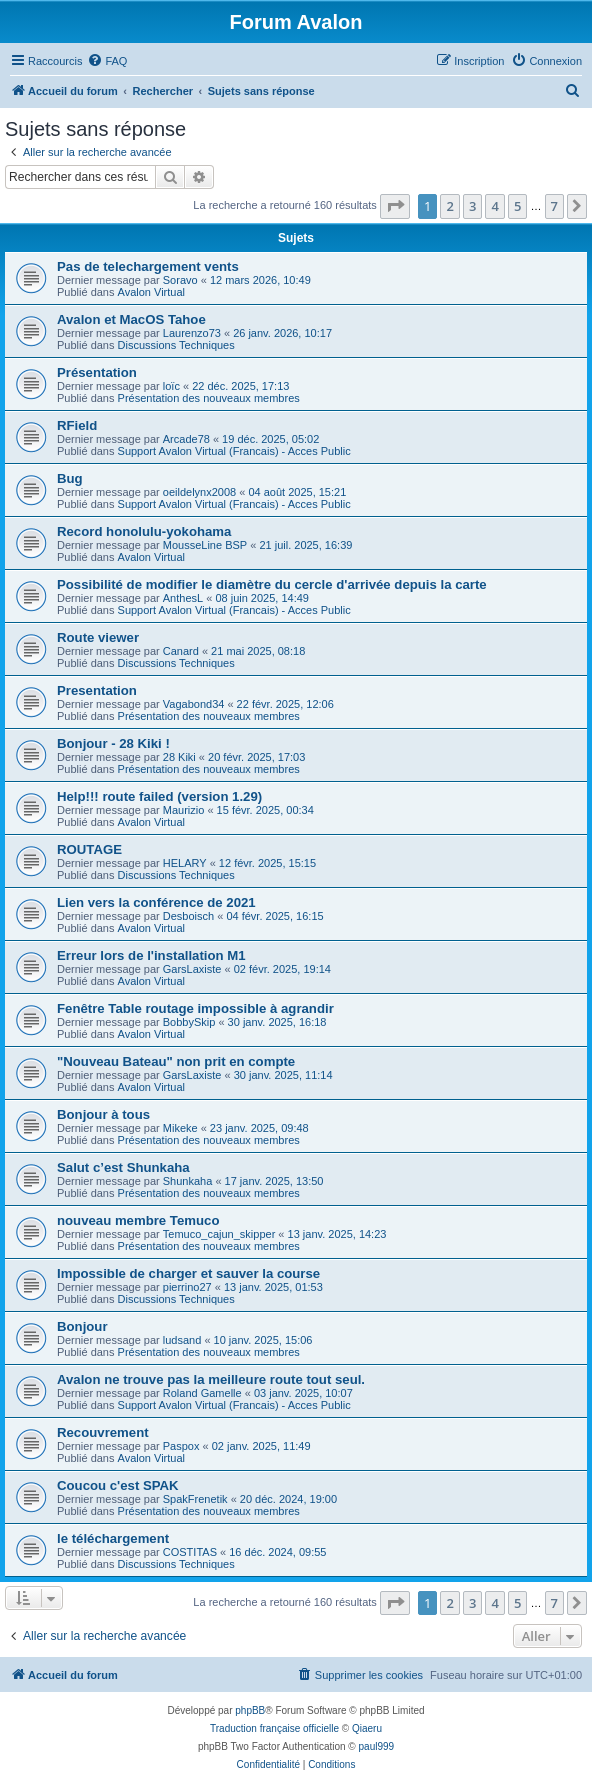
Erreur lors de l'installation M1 (151, 955)
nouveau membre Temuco (138, 1220)
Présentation (97, 372)
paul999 (377, 1746)
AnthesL (183, 598)
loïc (171, 386)
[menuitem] (107, 61)
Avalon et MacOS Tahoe (131, 319)
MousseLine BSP (205, 545)
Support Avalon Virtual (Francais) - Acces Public (234, 451)
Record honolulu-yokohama (144, 531)
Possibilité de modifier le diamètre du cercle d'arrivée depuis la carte (272, 584)
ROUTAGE (89, 849)
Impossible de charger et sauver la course (188, 1273)
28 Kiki (179, 757)
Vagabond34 (194, 704)
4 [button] (494, 206)
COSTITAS (190, 1552)
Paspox (181, 1446)
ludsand (182, 1340)
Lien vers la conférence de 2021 (156, 902)
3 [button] (472, 206)
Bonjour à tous (103, 1114)
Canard (181, 651)
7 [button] (554, 206)
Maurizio (184, 810)
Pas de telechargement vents (148, 266)
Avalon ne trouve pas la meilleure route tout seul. (211, 1379)
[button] (395, 206)
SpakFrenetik (195, 1499)
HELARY (185, 863)
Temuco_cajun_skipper (219, 1234)
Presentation (97, 690)
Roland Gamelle (202, 1393)
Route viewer (98, 637)
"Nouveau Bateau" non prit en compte (176, 1061)
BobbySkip (189, 1022)
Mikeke (180, 1128)
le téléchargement (113, 1538)
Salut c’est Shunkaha (123, 1167)
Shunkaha (188, 1181)
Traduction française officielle (274, 1728)
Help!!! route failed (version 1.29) (159, 796)
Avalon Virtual (151, 292)
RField (77, 425)
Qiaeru (367, 1728)
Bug (70, 478)
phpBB (250, 1710)
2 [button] (449, 206)
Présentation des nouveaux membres (209, 398)
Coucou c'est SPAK (118, 1485)
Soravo (180, 280)
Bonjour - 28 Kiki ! (113, 743)
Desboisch (188, 916)
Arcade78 (186, 439)
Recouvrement (103, 1432)
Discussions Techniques (176, 345)
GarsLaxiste (192, 969)
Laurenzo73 (192, 333)
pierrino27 (187, 1287)
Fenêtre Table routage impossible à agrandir (195, 1008)
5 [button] (517, 206)
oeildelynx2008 (199, 492)
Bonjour (82, 1326)
